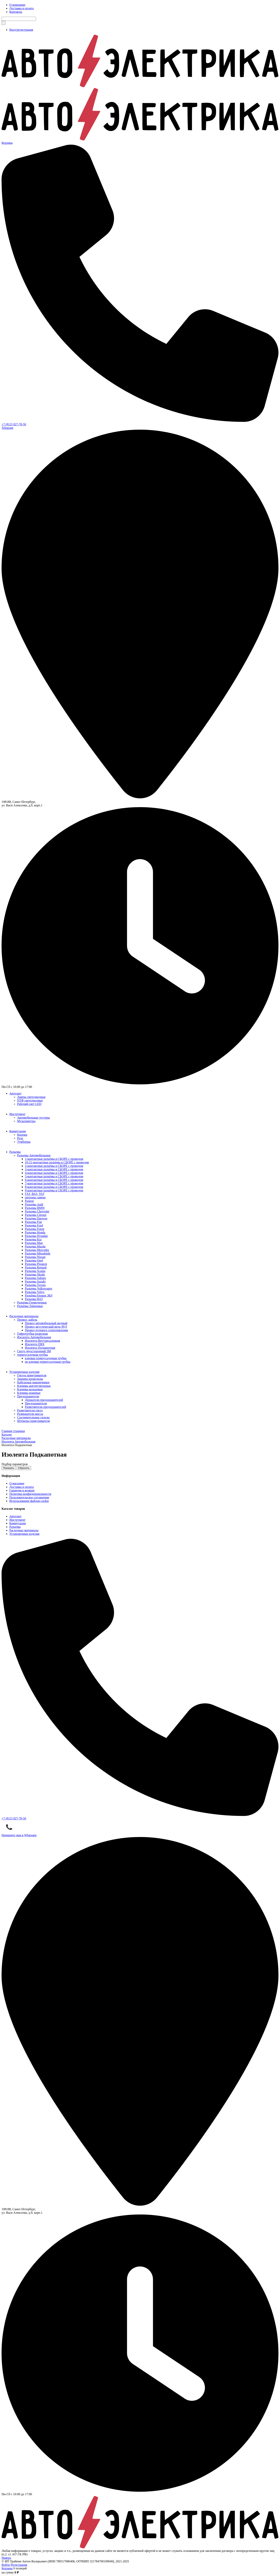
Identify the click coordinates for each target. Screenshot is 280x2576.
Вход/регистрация (21, 29)
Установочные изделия (24, 1533)
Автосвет (15, 1516)
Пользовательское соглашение (29, 1497)
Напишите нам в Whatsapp (19, 1835)
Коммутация (17, 1523)
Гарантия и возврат (22, 1490)
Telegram (7, 427)
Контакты (15, 11)
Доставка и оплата (21, 8)
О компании (17, 4)
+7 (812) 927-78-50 (14, 424)
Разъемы (15, 1526)
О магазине (16, 1483)
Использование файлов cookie (29, 1501)
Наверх (6, 2557)
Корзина (7, 142)
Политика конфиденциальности (30, 1494)
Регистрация (19, 2564)
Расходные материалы (23, 1530)
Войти (6, 2564)
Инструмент (17, 1519)
